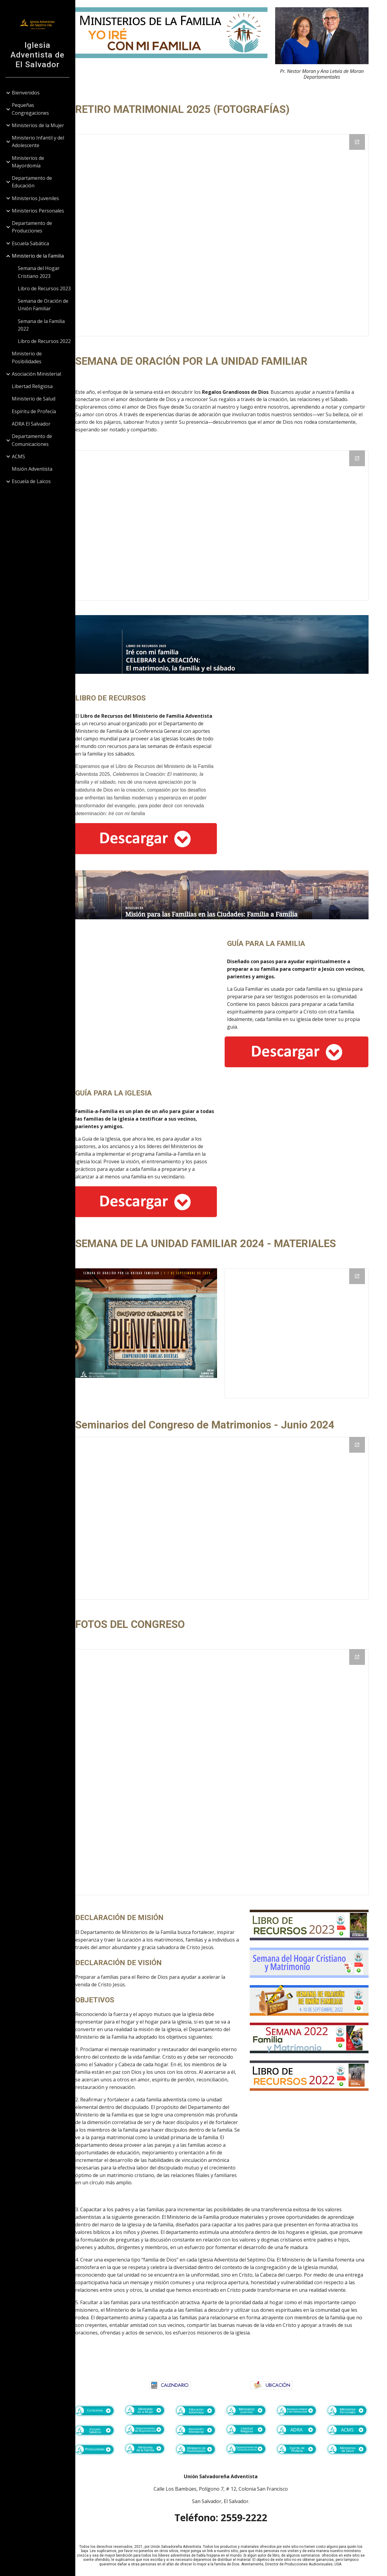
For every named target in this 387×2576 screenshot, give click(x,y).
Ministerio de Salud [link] (34, 398)
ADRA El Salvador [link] (31, 423)
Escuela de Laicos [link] (31, 481)
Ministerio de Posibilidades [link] (27, 357)
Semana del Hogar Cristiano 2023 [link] (39, 272)
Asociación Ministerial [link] (36, 374)
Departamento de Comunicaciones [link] (32, 440)
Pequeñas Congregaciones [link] (30, 109)
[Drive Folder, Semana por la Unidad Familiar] (231, 521)
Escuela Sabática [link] (30, 243)
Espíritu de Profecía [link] (34, 411)
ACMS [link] (18, 456)
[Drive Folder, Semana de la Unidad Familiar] (302, 1330)
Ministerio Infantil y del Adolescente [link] (38, 141)
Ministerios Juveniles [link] (35, 198)
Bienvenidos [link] (26, 92)
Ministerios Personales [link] (38, 210)
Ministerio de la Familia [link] (38, 255)
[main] (325, 70)
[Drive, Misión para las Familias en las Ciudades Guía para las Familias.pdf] (161, 993)
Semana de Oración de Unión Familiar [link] (43, 305)
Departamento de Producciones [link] (32, 227)
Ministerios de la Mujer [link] (38, 125)
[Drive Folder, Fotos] (231, 1769)
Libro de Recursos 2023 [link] (44, 288)
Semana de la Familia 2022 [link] (41, 325)
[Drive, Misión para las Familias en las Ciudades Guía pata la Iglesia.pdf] (302, 1132)
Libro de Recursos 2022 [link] (44, 341)
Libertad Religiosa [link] (32, 386)
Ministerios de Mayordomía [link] (28, 162)
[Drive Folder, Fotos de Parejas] (231, 231)
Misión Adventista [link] (32, 469)
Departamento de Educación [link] (32, 182)
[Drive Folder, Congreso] (231, 1515)
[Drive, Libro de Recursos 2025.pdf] (302, 754)
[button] (379, 8)
